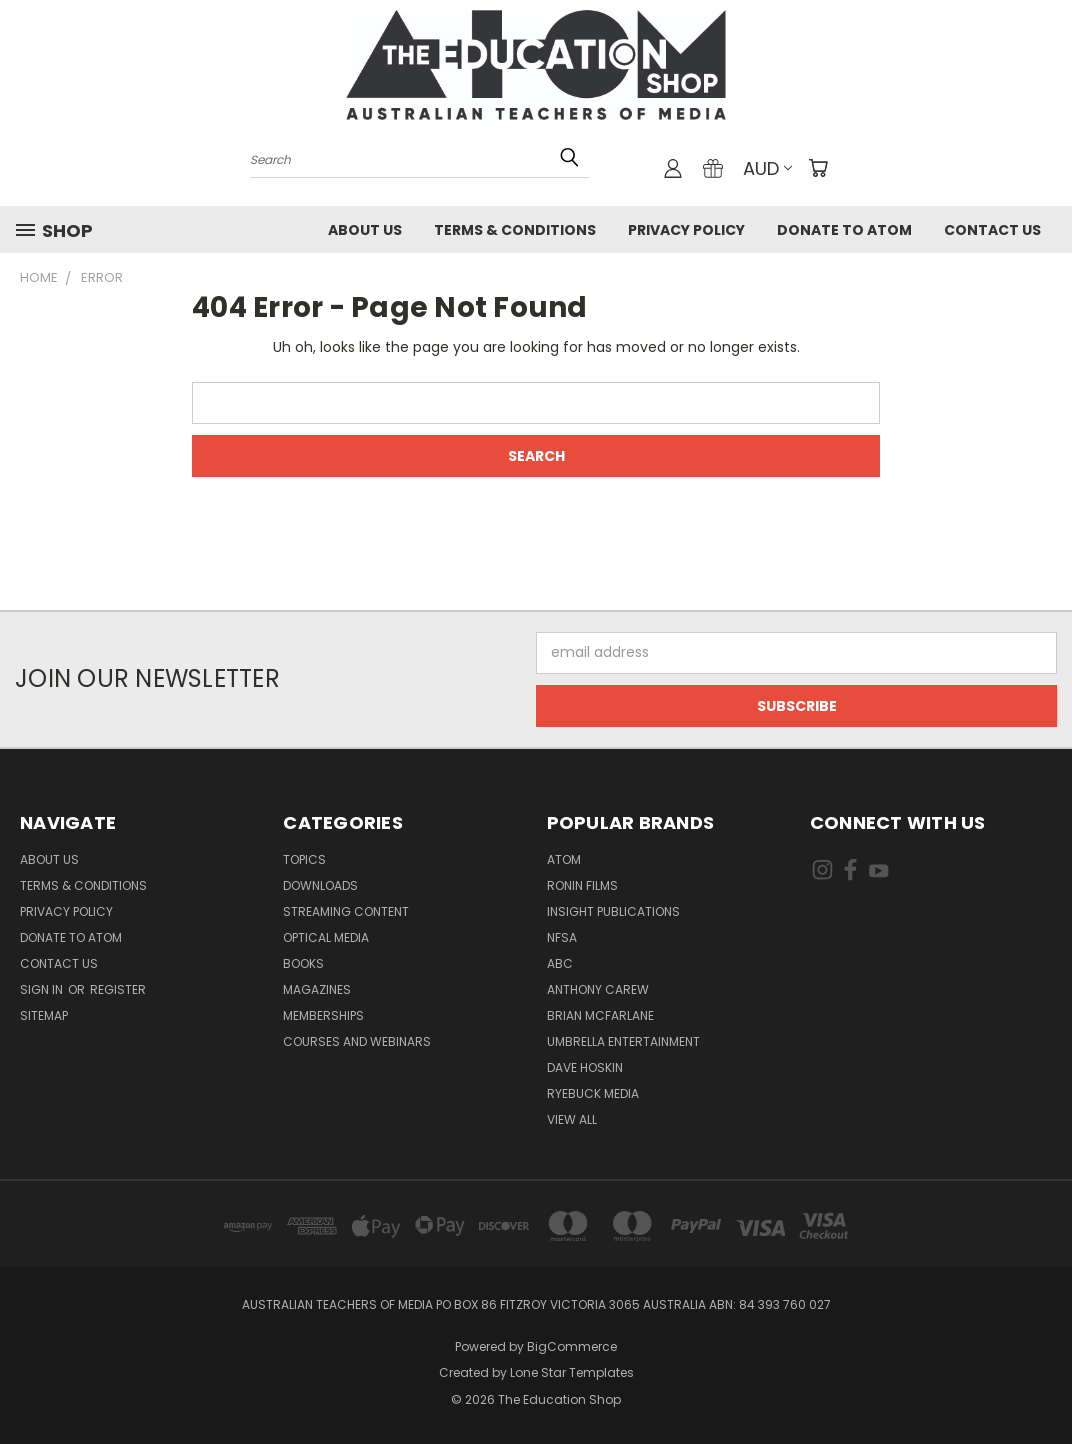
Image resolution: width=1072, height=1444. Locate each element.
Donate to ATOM (844, 230)
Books (303, 963)
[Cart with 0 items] (818, 168)
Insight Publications (613, 911)
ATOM (564, 859)
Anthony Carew (598, 989)
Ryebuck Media (593, 1093)
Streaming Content (346, 911)
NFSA (562, 937)
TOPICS (304, 859)
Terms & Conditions (515, 230)
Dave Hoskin (585, 1067)
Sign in (43, 989)
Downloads (320, 885)
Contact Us (992, 230)
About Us (365, 230)
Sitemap (44, 1015)
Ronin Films (582, 885)
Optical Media (326, 937)
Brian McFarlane (600, 1015)
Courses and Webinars (357, 1041)
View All (572, 1119)
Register (118, 989)
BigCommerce (572, 1346)
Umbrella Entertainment (623, 1041)
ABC (560, 963)
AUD (767, 168)
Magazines (317, 989)
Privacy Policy (686, 230)
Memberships (323, 1015)
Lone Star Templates (572, 1372)
